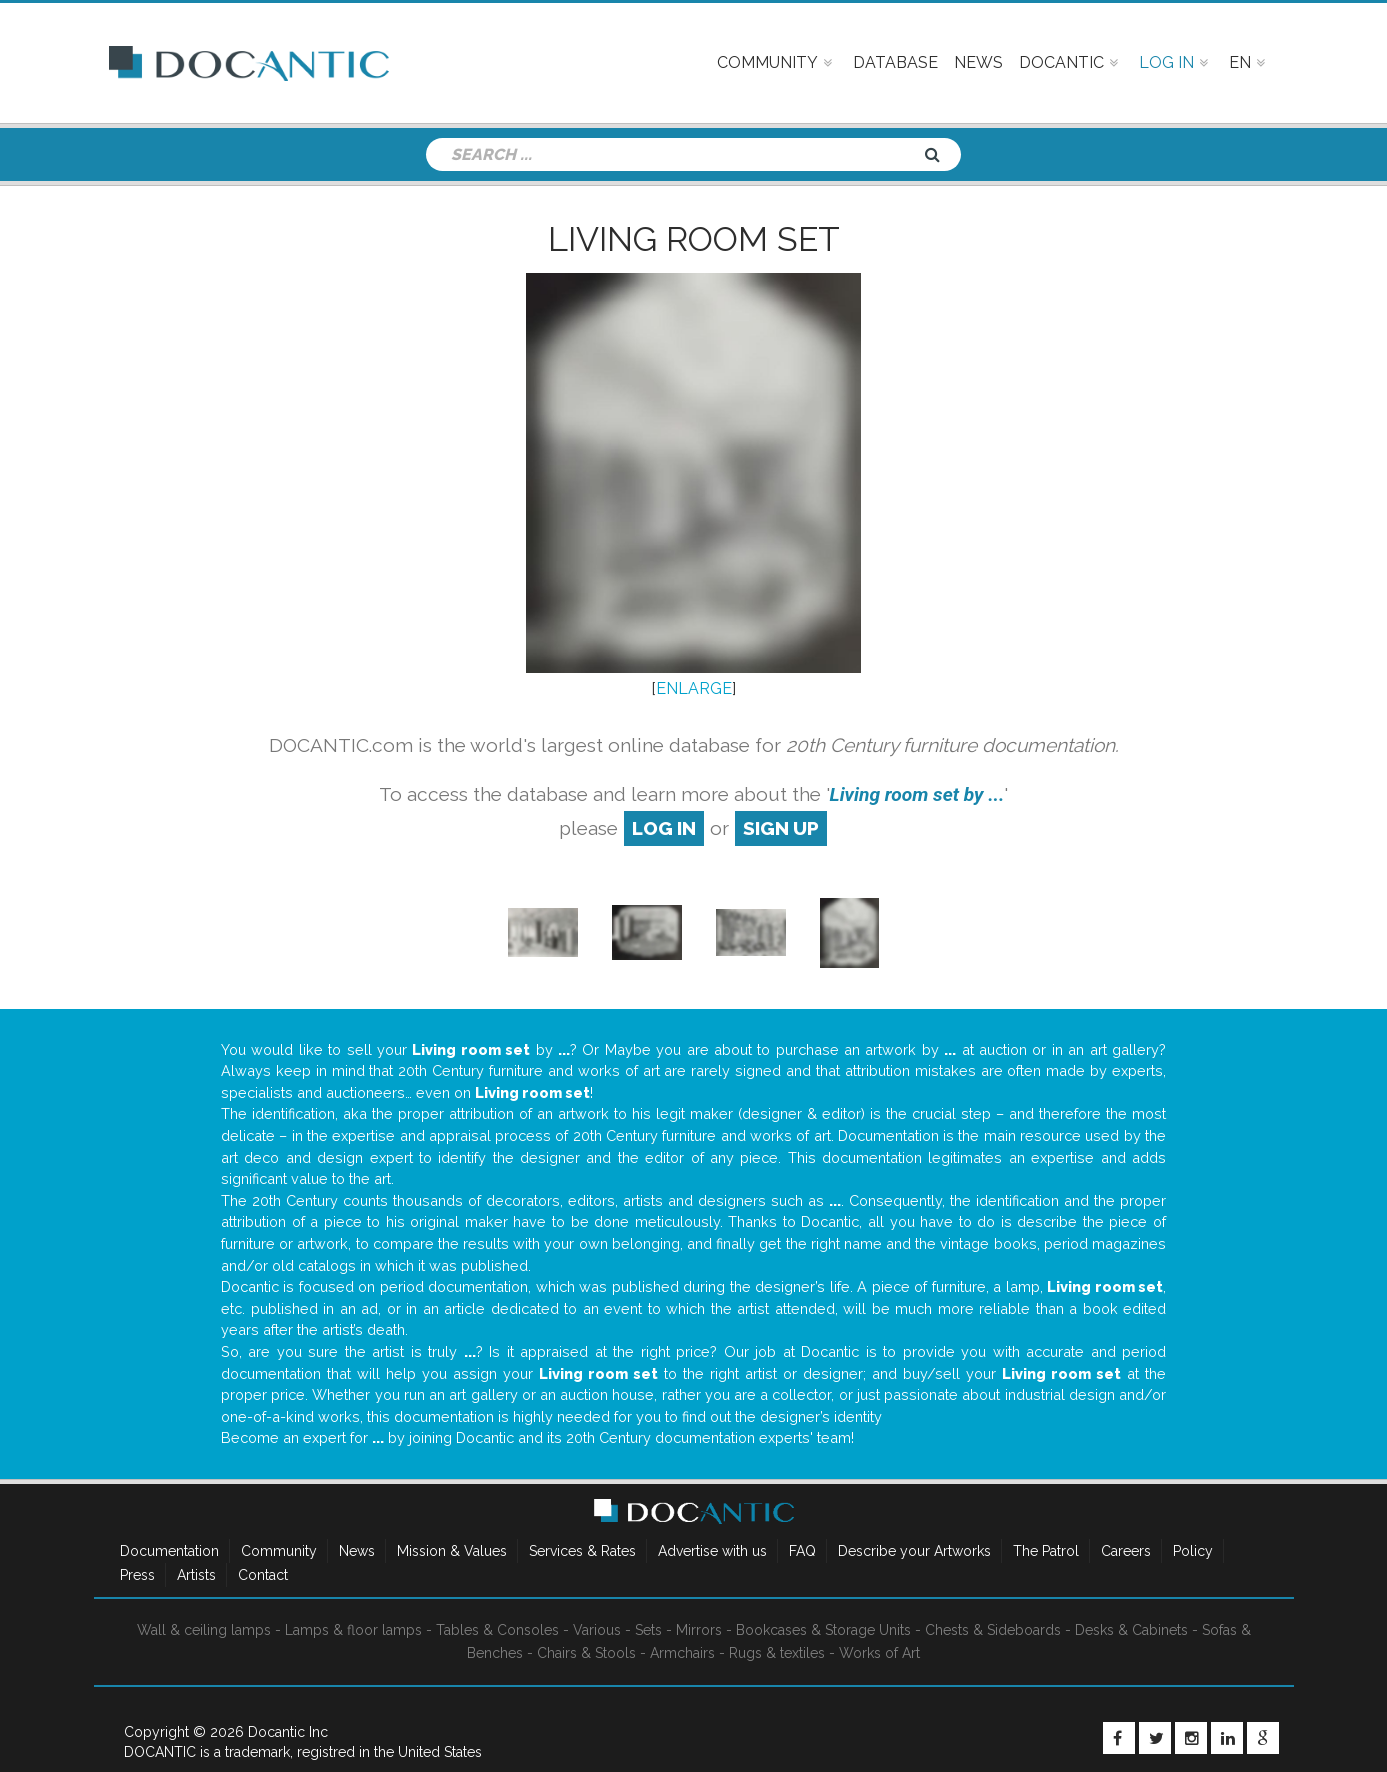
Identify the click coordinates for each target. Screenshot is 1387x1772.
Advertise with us (712, 1551)
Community (279, 1551)
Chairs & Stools (586, 1653)
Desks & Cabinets (1131, 1630)
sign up (781, 828)
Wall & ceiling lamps (204, 1630)
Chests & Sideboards (993, 1630)
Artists (196, 1575)
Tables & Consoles (497, 1630)
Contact (263, 1575)
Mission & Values (452, 1551)
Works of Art (879, 1653)
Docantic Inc (288, 1732)
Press (137, 1575)
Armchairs (682, 1653)
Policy (1193, 1551)
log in (664, 828)
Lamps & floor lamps (353, 1630)
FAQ (802, 1551)
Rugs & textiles (777, 1653)
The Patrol (1046, 1551)
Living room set (694, 239)
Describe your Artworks (914, 1551)
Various (597, 1630)
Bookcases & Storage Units (823, 1630)
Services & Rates (582, 1551)
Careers (1126, 1551)
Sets (648, 1630)
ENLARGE (694, 688)
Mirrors (699, 1630)
